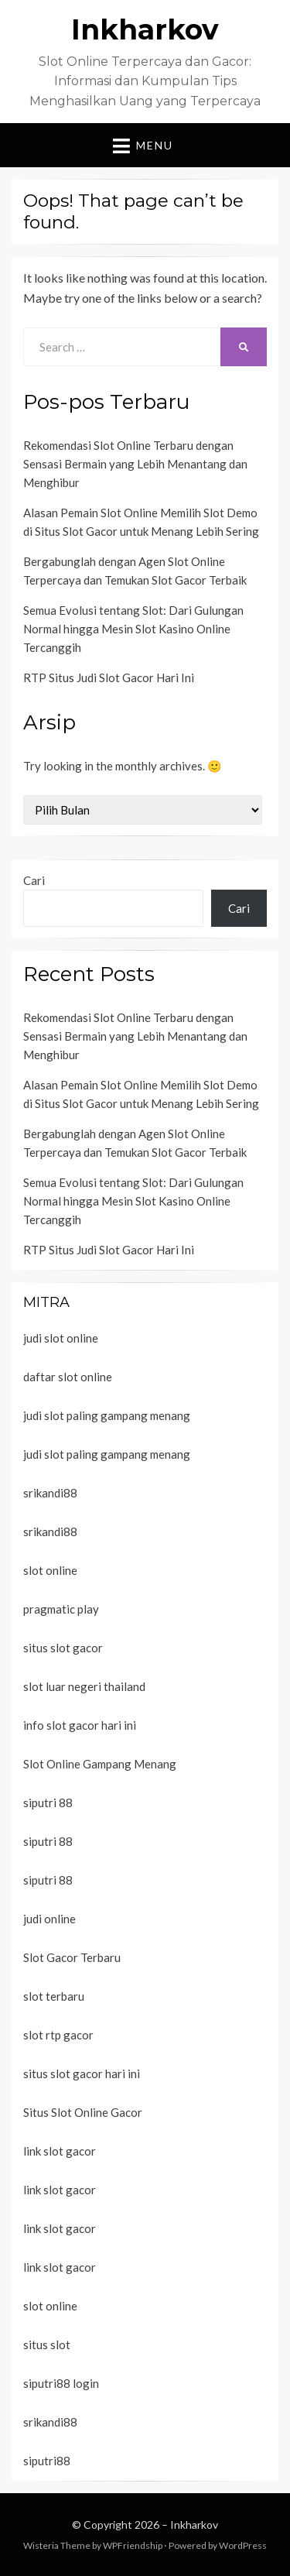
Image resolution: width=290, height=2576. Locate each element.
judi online (49, 1919)
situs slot (46, 2344)
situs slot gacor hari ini (81, 2073)
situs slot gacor (63, 1648)
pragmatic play (61, 1609)
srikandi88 (50, 1493)
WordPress (243, 2545)
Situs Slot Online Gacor (82, 2112)
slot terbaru (53, 1996)
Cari (34, 880)
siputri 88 (48, 1802)
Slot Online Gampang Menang (99, 1764)
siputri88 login (61, 2383)
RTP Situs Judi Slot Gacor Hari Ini (108, 677)
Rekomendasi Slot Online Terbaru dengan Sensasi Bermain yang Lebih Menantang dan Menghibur (135, 463)
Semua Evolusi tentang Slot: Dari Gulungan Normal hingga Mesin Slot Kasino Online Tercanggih (133, 628)
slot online (50, 1570)
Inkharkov (145, 29)
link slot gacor (59, 2151)
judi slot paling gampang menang (106, 1415)
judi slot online (60, 1338)
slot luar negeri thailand (84, 1686)
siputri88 (46, 2461)
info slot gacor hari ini (79, 1725)
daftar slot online (67, 1377)
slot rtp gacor (58, 2035)
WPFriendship (132, 2545)
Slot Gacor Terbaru (72, 1957)
